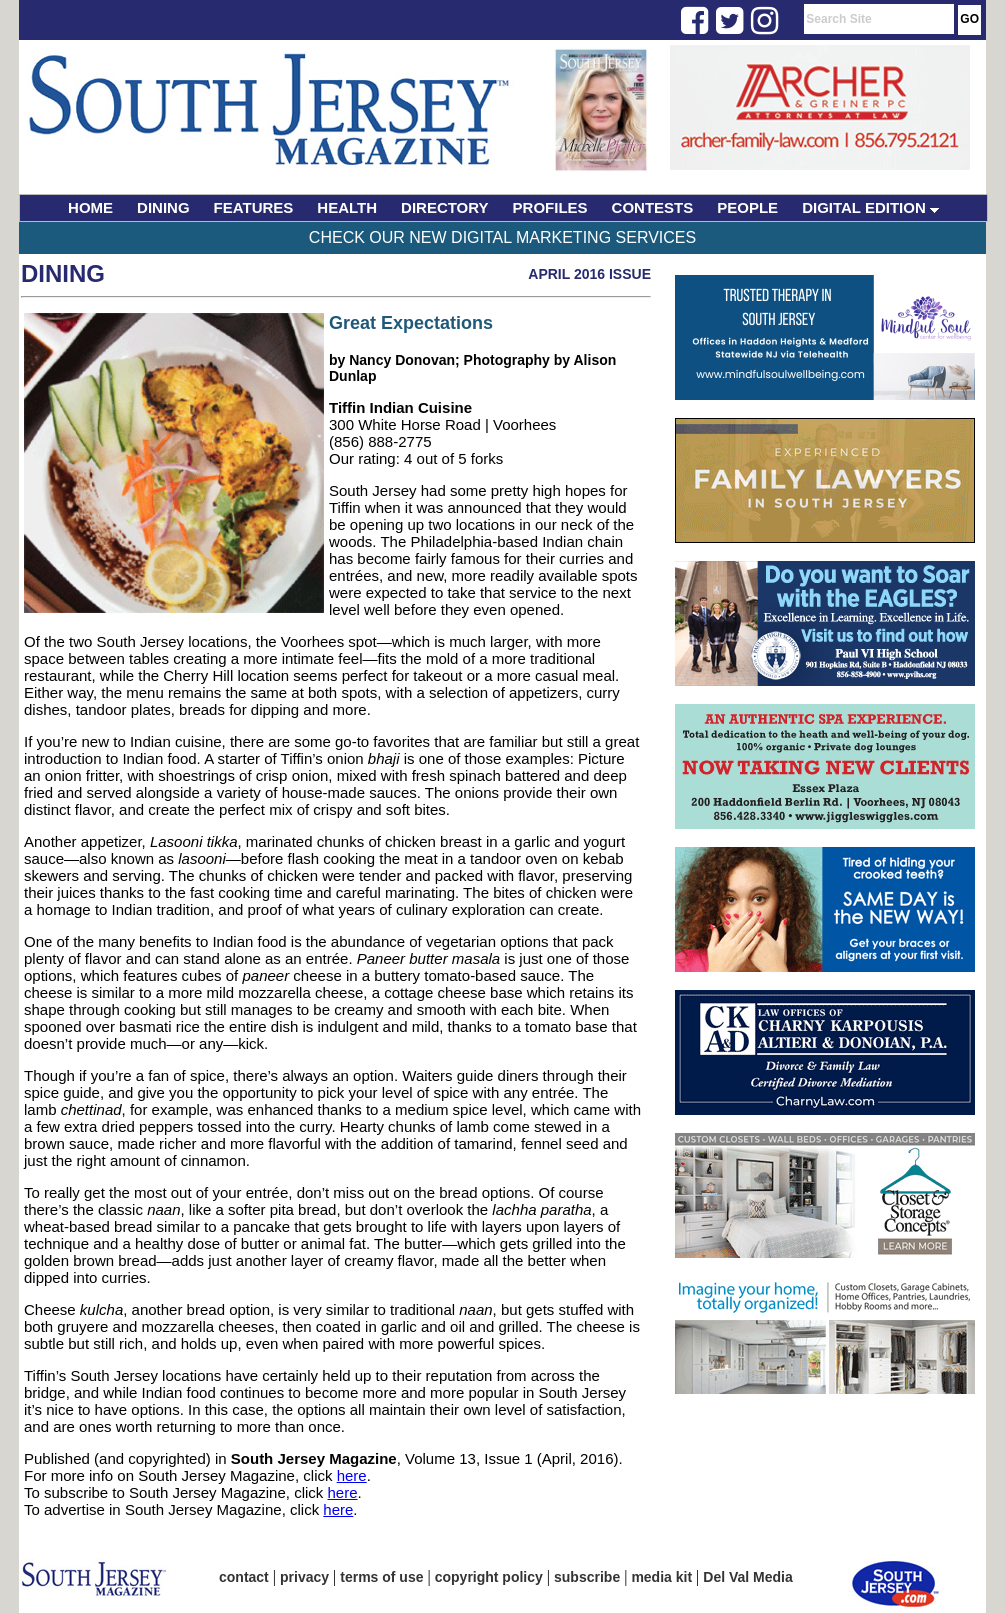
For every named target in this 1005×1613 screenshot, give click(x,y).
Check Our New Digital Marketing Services (502, 237)
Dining (63, 273)
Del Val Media (747, 1577)
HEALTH (347, 207)
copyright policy (489, 1577)
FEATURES (254, 207)
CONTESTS (653, 207)
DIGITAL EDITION (870, 207)
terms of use (381, 1577)
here (352, 1475)
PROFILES (550, 207)
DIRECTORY (445, 207)
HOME (90, 207)
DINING (163, 207)
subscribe (587, 1577)
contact (244, 1577)
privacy (304, 1577)
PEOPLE (747, 207)
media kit (661, 1577)
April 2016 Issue (589, 274)
